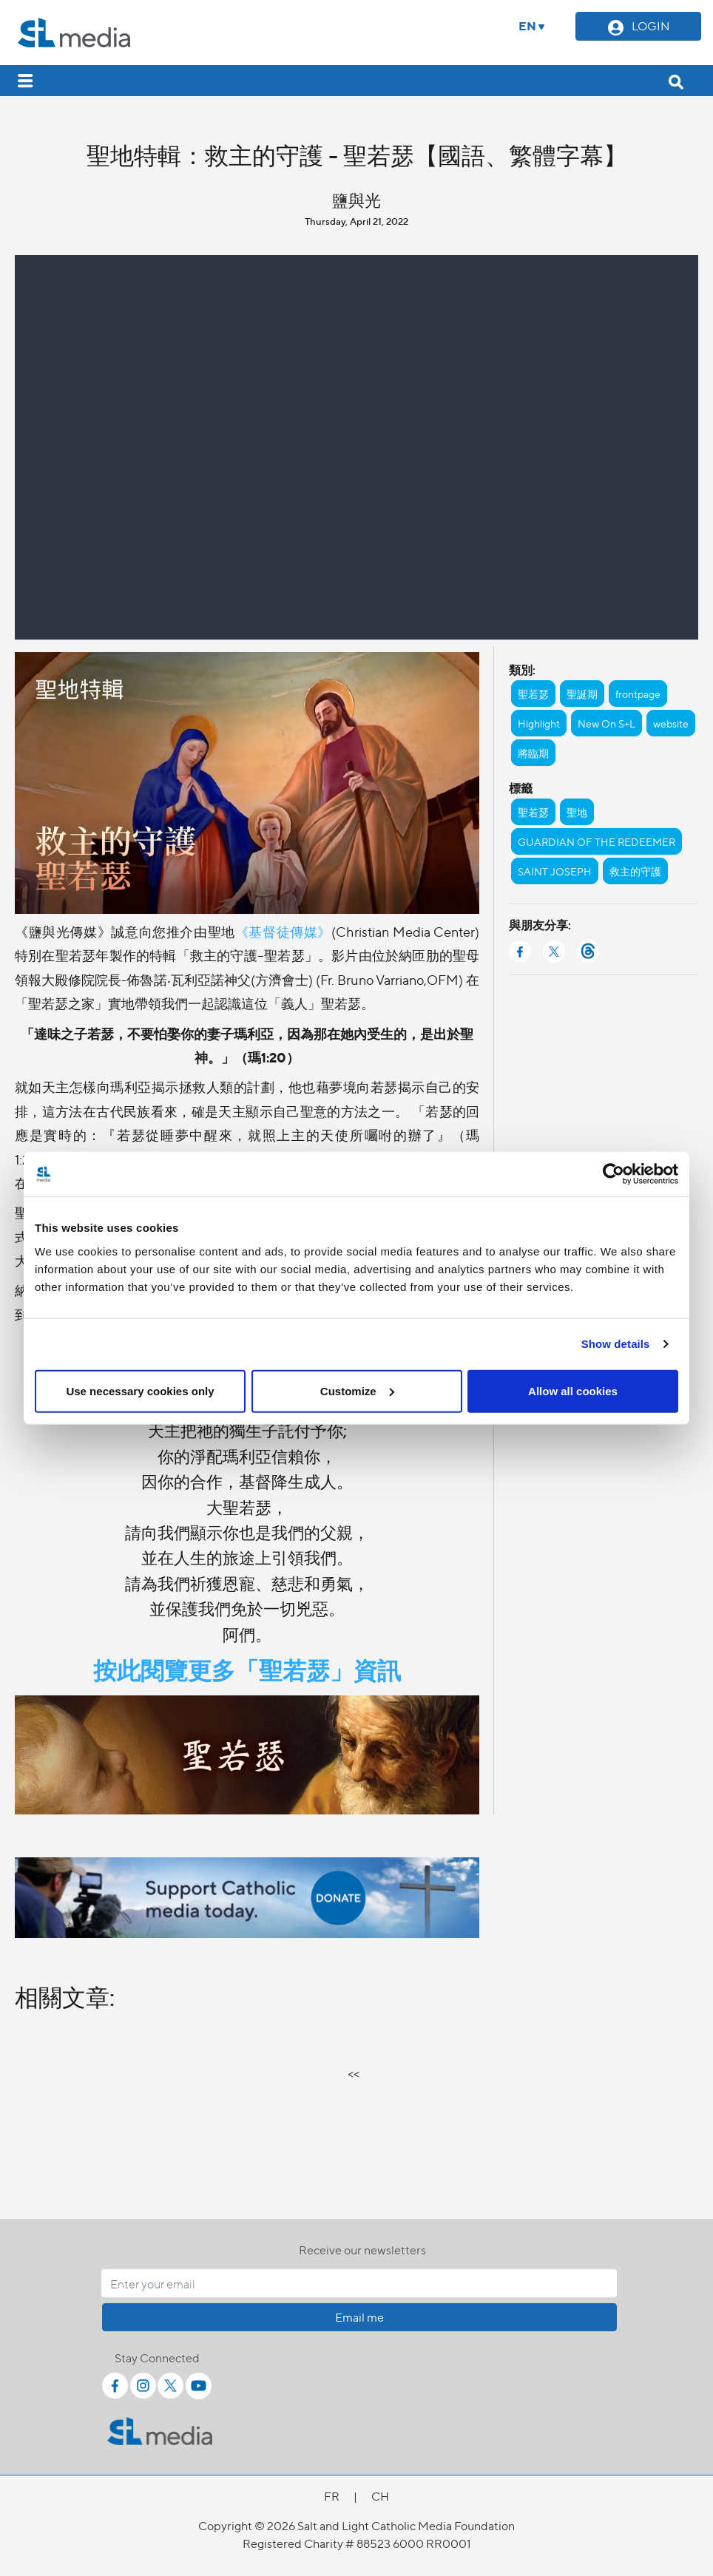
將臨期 (533, 752)
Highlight (539, 723)
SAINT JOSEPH (555, 871)
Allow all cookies (573, 1390)
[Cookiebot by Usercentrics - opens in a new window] (613, 1174)
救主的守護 (635, 871)
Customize (357, 1390)
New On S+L (606, 723)
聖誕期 (582, 693)
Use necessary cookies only (140, 1390)
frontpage (637, 693)
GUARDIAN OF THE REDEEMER (596, 841)
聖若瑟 (533, 693)
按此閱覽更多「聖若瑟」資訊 (247, 1669)
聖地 (577, 811)
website (671, 723)
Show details (615, 1344)
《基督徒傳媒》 (283, 931)
